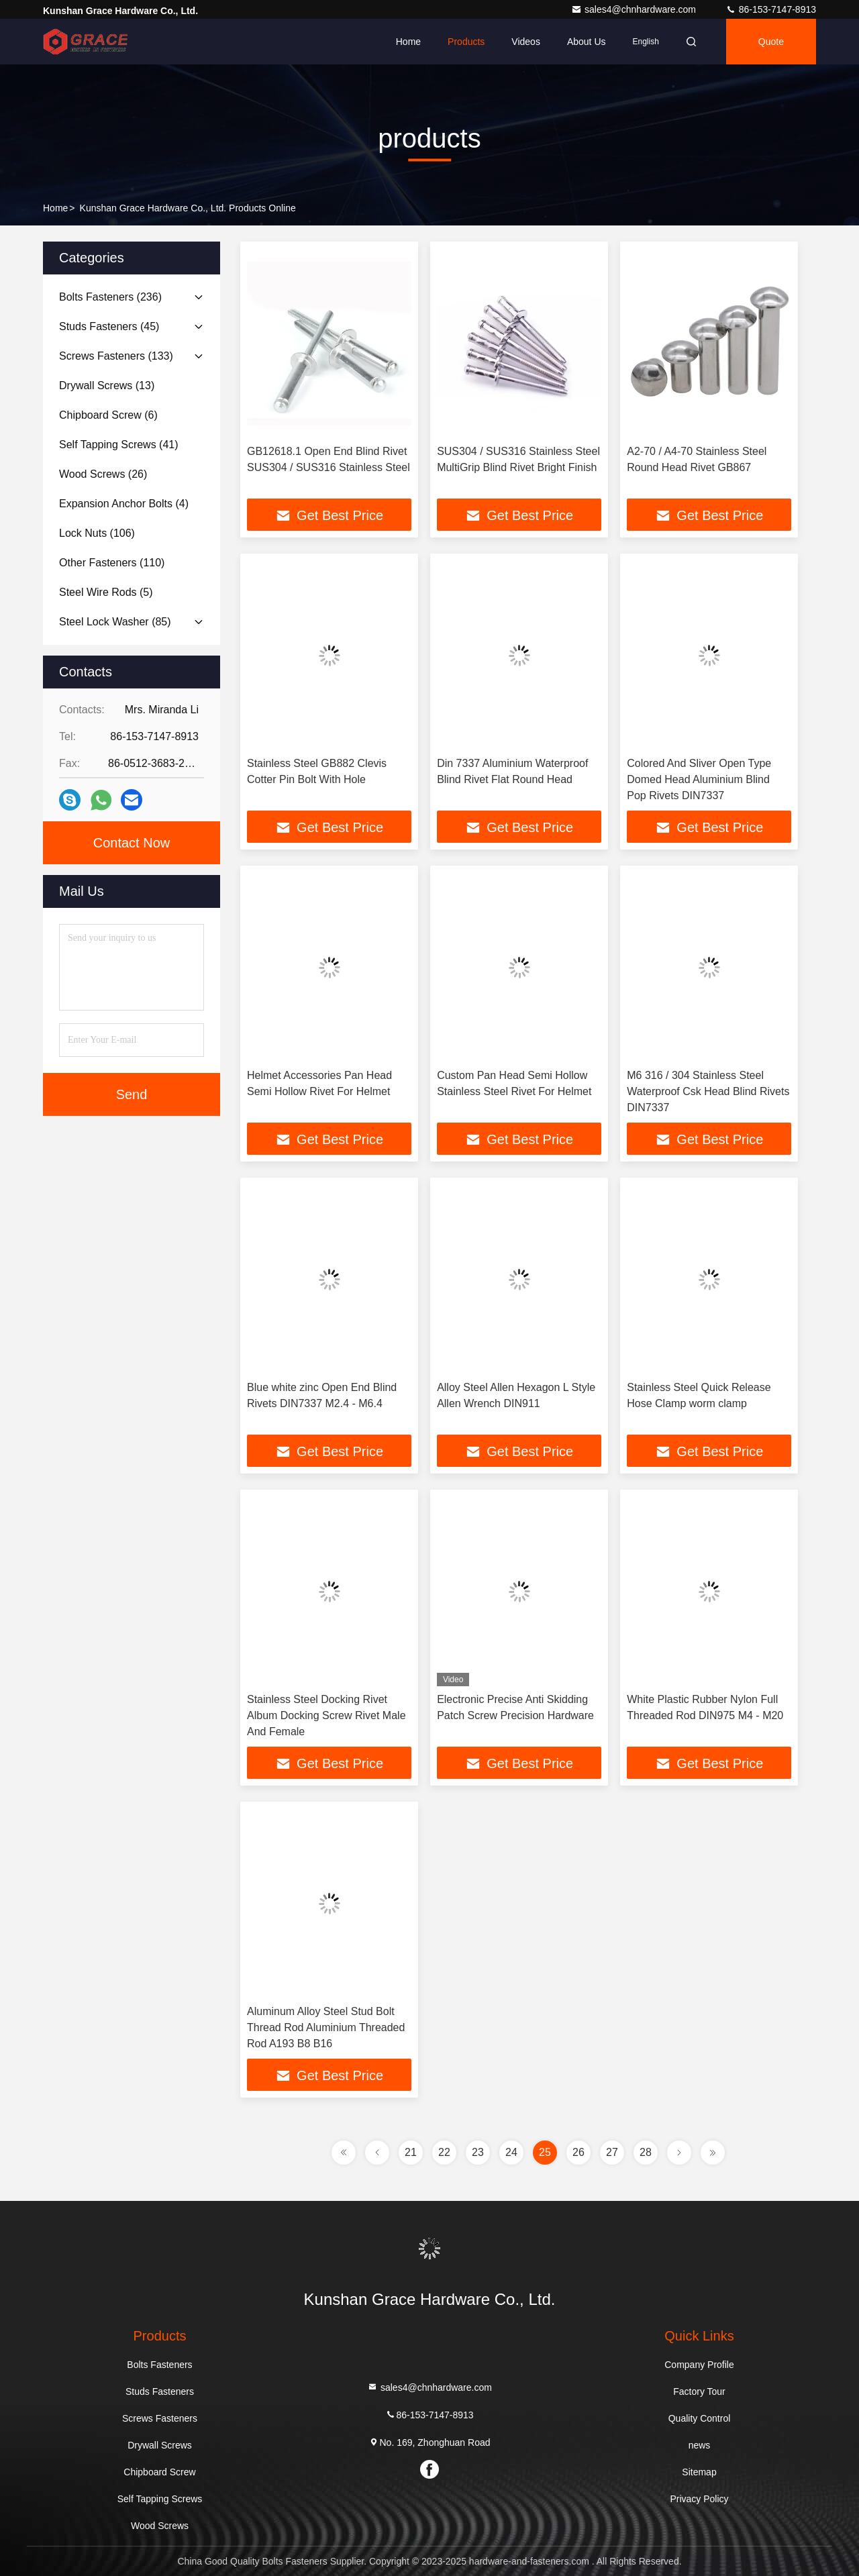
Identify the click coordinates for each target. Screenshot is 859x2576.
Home (408, 41)
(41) (119, 444)
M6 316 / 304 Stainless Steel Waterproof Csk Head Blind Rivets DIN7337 (708, 1091)
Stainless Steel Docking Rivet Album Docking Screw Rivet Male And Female (326, 1715)
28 (646, 2152)
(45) (109, 326)
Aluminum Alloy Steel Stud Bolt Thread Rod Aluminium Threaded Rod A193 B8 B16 (326, 2027)
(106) (97, 533)
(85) (115, 621)
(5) (106, 592)
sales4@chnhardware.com (635, 9)
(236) (110, 297)
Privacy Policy (699, 2498)
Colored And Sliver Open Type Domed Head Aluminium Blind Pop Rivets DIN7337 (699, 779)
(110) (111, 562)
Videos (525, 41)
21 (411, 2152)
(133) (116, 356)
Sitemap (699, 2472)
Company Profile (699, 2364)
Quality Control (699, 2418)
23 (478, 2152)
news (700, 2445)
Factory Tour (699, 2391)
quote (771, 41)
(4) (124, 503)
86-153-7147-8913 (770, 9)
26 (578, 2152)
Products (466, 41)
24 (511, 2152)
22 (444, 2152)
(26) (103, 474)
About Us (586, 41)
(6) (108, 415)
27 (612, 2152)
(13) (106, 385)
